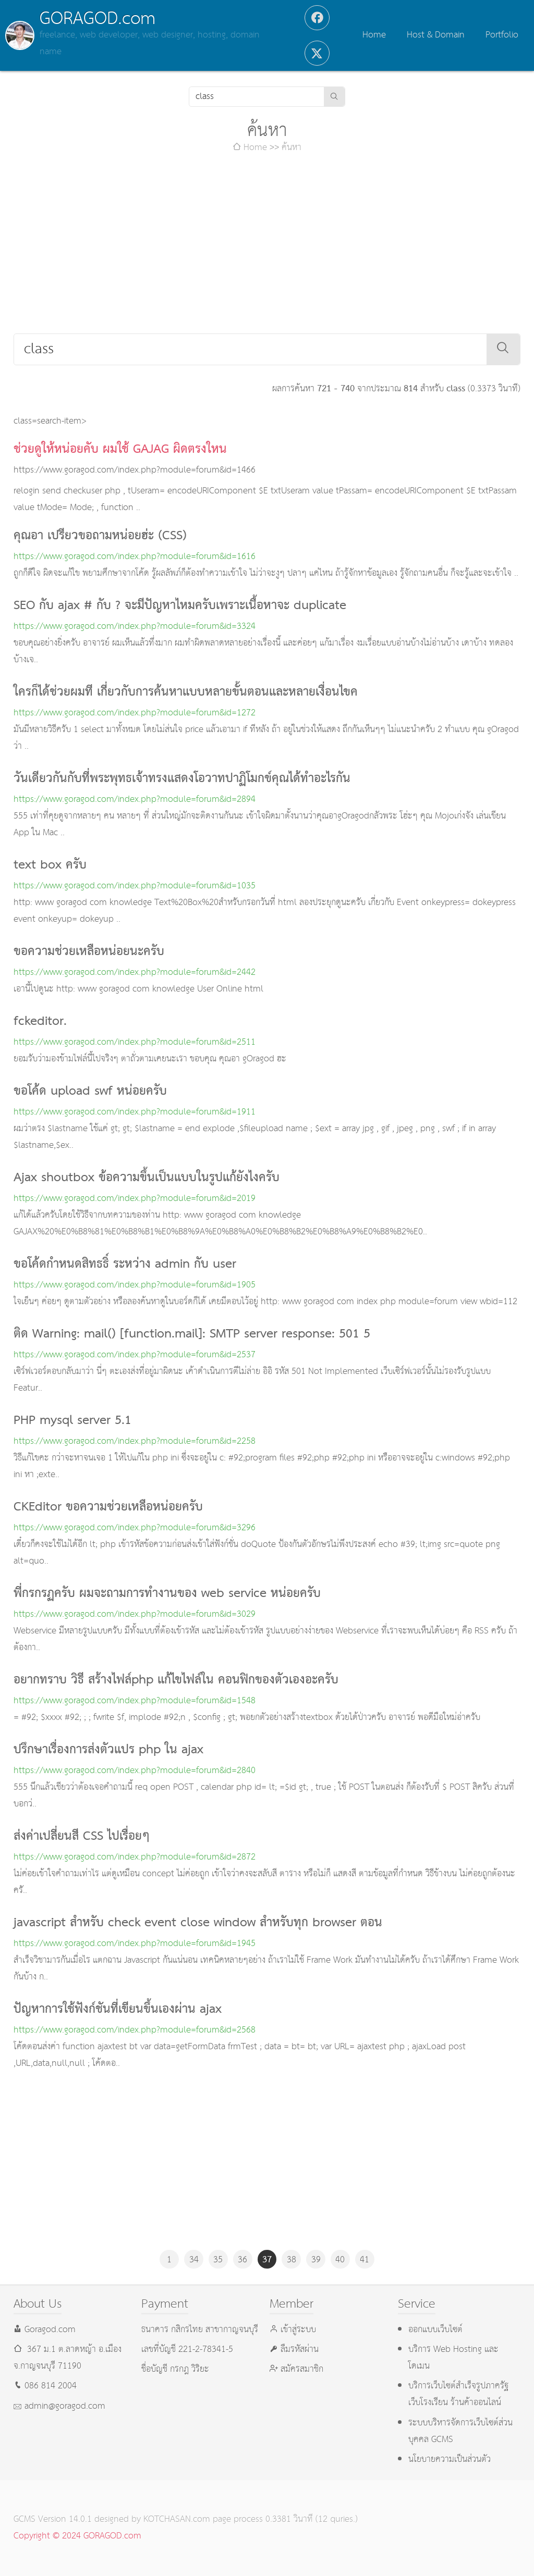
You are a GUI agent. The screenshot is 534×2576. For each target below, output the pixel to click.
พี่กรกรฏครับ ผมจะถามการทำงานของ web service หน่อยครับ (167, 1593)
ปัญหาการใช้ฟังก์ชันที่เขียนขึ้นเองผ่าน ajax (118, 2009)
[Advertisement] (267, 245)
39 (316, 2260)
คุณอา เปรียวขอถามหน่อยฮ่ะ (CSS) (100, 536)
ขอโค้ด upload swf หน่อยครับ (90, 1091)
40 (340, 2260)
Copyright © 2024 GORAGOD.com (77, 2536)
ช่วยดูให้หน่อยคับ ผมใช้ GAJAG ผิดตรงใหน (120, 449)
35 (218, 2260)
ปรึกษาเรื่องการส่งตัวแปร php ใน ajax (108, 1750)
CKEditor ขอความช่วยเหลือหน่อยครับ (108, 1507)
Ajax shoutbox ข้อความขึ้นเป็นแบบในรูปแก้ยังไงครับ (147, 1178)
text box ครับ (50, 865)
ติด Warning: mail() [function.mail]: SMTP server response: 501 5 (192, 1334)
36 (242, 2260)
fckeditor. (40, 1021)
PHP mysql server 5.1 (72, 1420)
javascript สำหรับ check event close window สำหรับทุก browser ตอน (198, 1923)
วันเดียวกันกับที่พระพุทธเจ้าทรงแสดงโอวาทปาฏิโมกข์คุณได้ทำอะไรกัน (182, 778)
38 (291, 2260)
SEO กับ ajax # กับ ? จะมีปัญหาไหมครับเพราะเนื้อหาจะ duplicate (180, 606)
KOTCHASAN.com (176, 2519)
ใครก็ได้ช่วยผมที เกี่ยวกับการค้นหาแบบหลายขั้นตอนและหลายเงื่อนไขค (186, 692)
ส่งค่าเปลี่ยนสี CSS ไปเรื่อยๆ (82, 1836)
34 (194, 2260)
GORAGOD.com (97, 19)
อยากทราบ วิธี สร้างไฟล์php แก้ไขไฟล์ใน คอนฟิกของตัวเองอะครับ (176, 1680)
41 (364, 2260)
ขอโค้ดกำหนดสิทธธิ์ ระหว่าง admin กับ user (125, 1264)
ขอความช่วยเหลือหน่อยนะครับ (89, 951)
